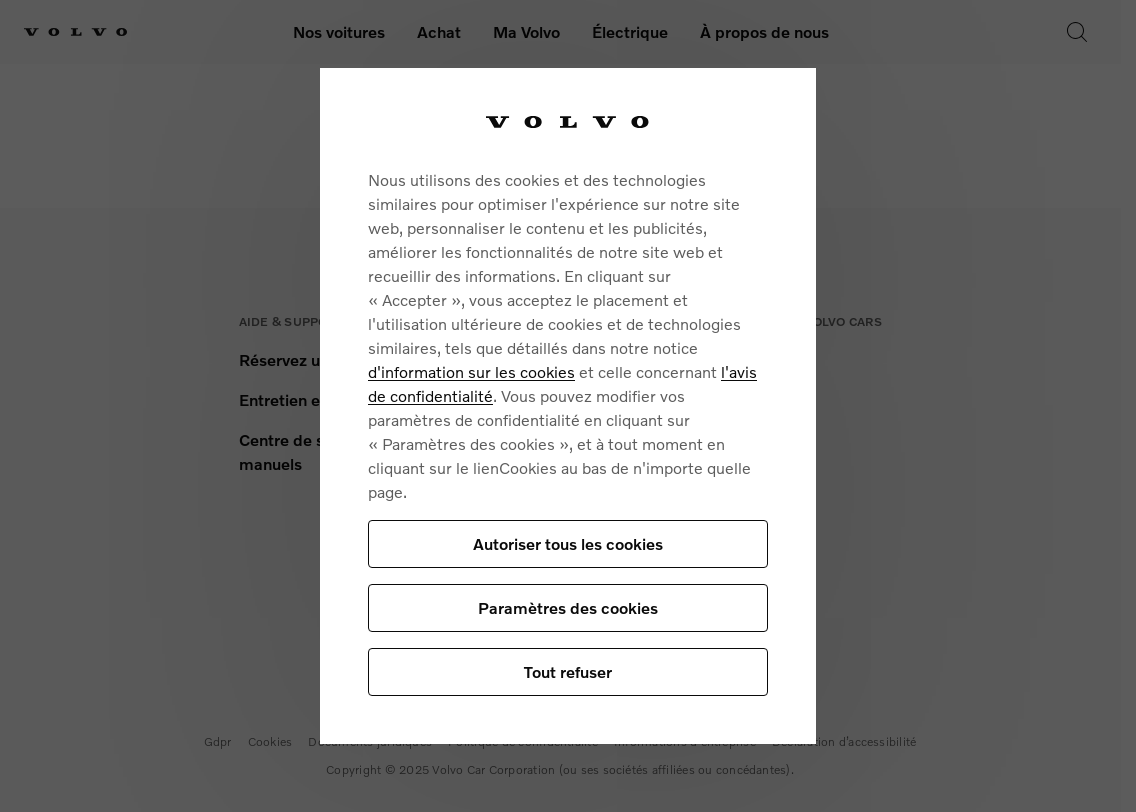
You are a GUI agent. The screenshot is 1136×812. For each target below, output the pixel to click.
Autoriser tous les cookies (568, 543)
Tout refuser (568, 671)
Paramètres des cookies (568, 607)
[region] (568, 406)
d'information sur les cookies (471, 371)
